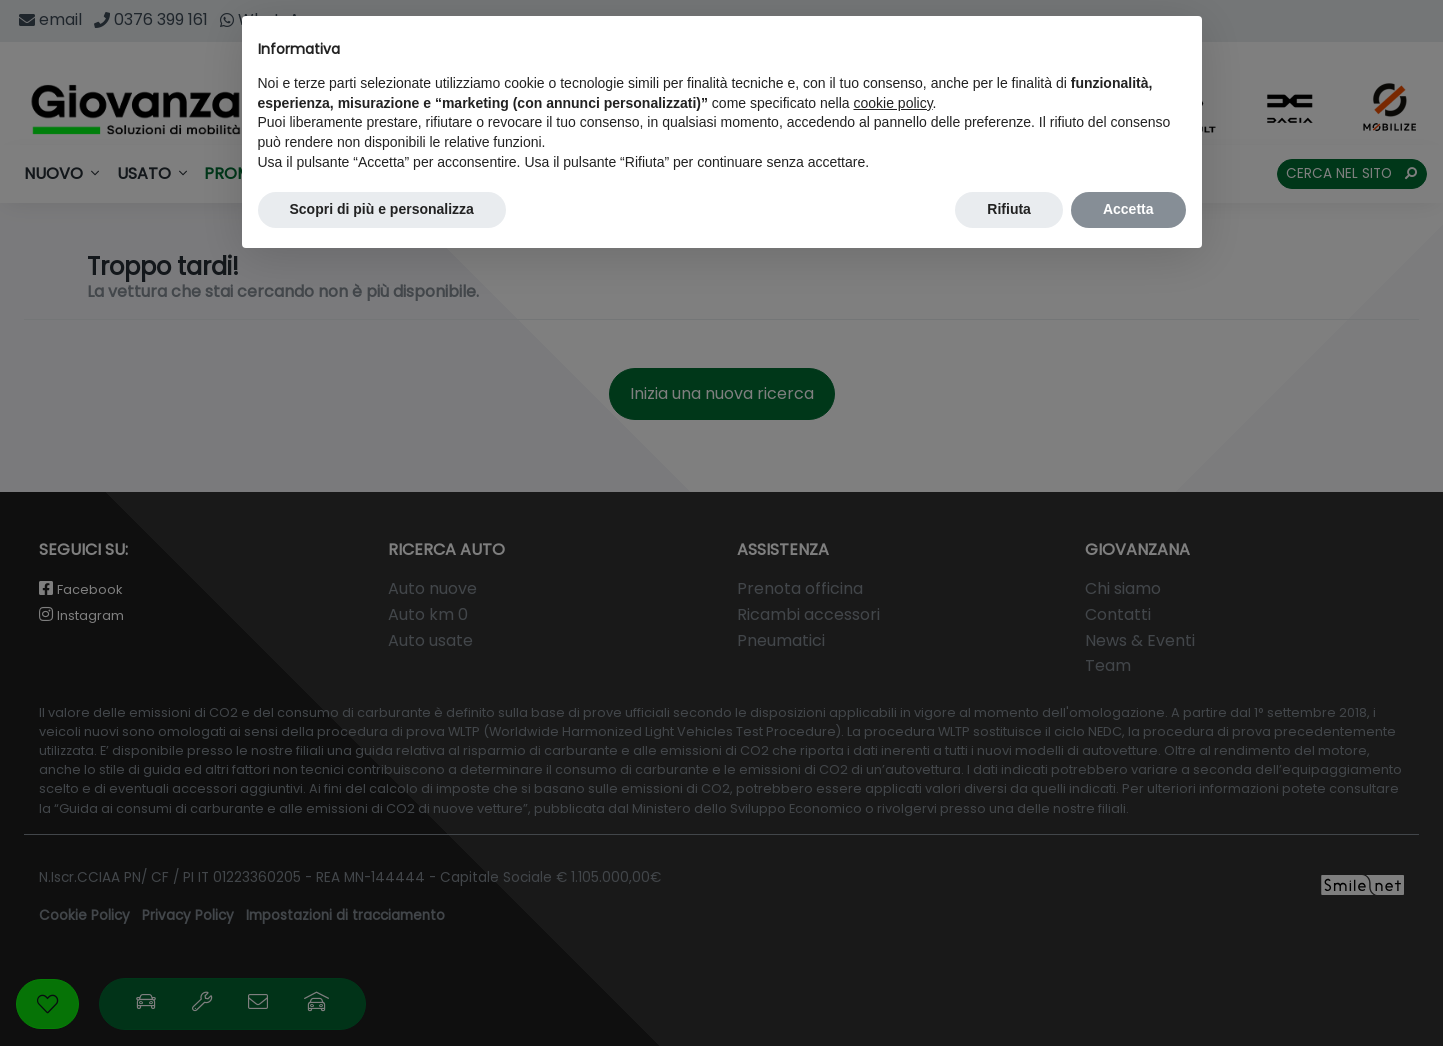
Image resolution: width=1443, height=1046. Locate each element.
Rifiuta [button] (1009, 209)
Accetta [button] (1128, 209)
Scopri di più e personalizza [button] (382, 209)
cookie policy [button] (892, 103)
